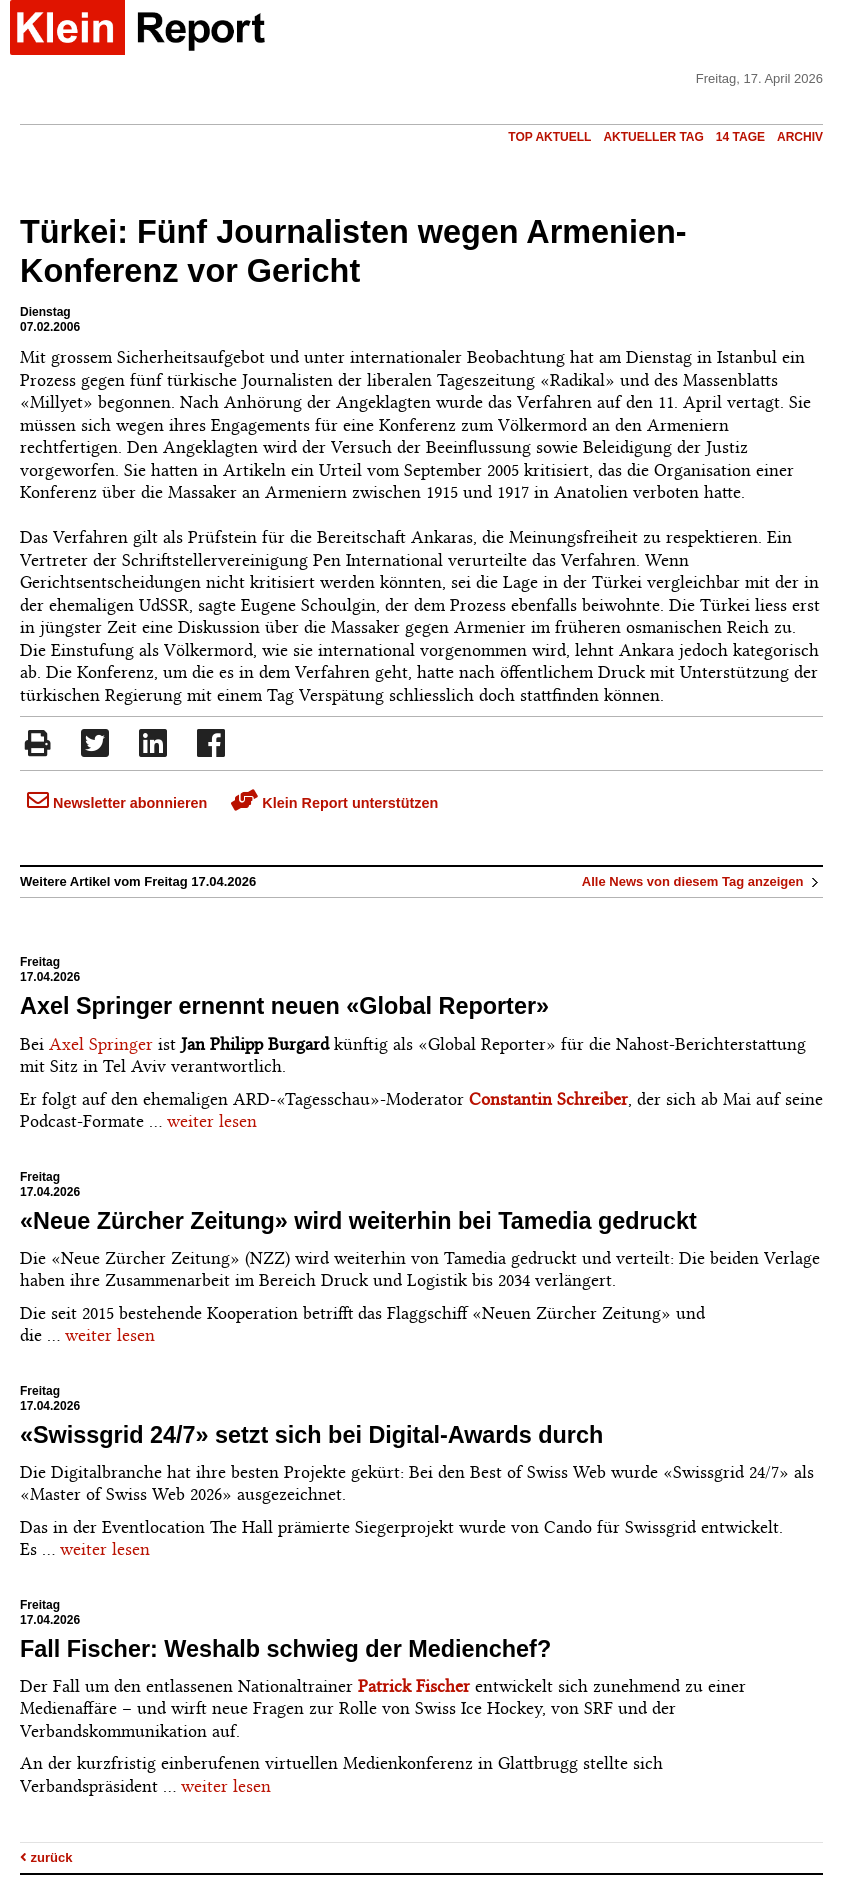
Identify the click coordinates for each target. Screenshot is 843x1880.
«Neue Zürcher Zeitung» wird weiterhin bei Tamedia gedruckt (358, 1221)
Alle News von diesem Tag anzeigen (702, 881)
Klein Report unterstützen (334, 803)
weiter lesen (212, 1121)
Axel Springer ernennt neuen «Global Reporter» (284, 1006)
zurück (46, 1857)
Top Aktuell (549, 137)
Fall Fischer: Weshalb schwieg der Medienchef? (285, 1649)
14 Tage (740, 137)
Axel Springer (101, 1044)
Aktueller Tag (653, 137)
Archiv (800, 137)
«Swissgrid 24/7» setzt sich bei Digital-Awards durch (311, 1435)
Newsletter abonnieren (117, 803)
